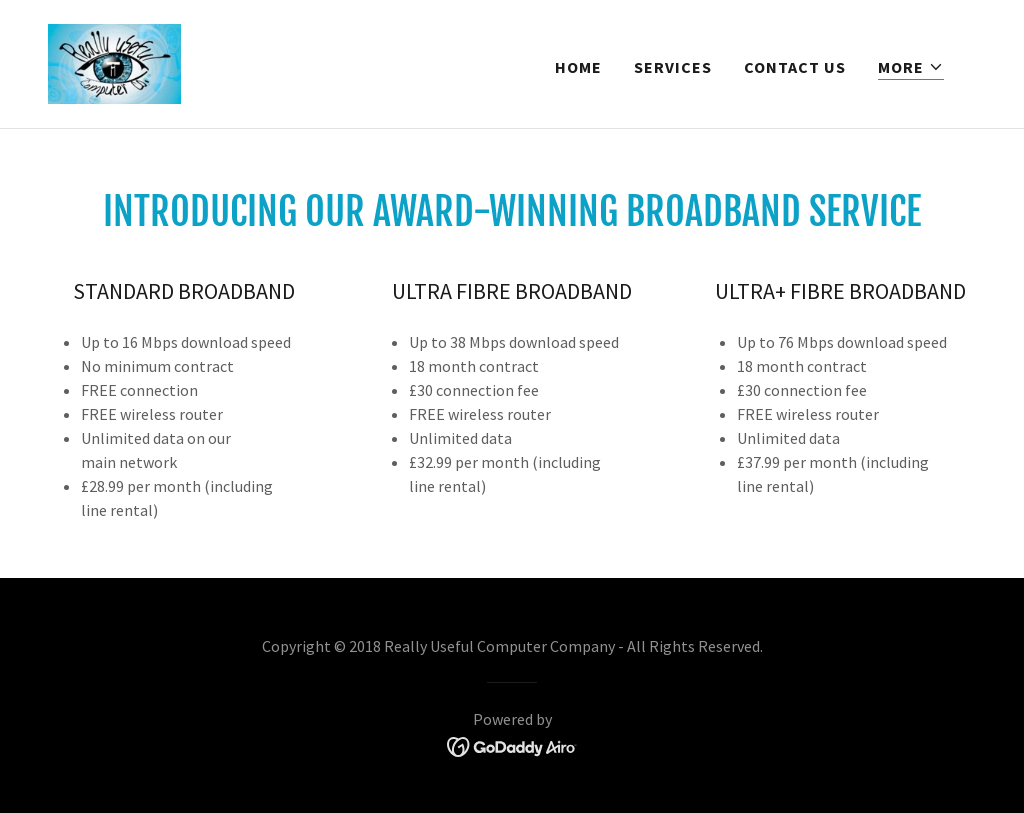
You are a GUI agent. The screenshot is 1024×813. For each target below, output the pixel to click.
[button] (911, 67)
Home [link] (578, 67)
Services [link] (673, 67)
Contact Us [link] (795, 67)
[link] (114, 62)
